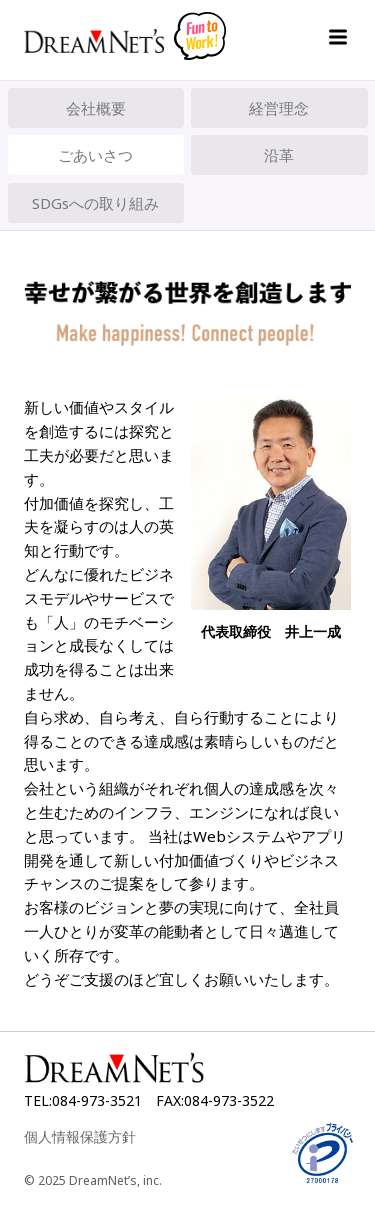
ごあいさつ (95, 155)
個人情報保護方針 (80, 1136)
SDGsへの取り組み (95, 203)
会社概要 (96, 108)
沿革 (279, 155)
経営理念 (279, 108)
